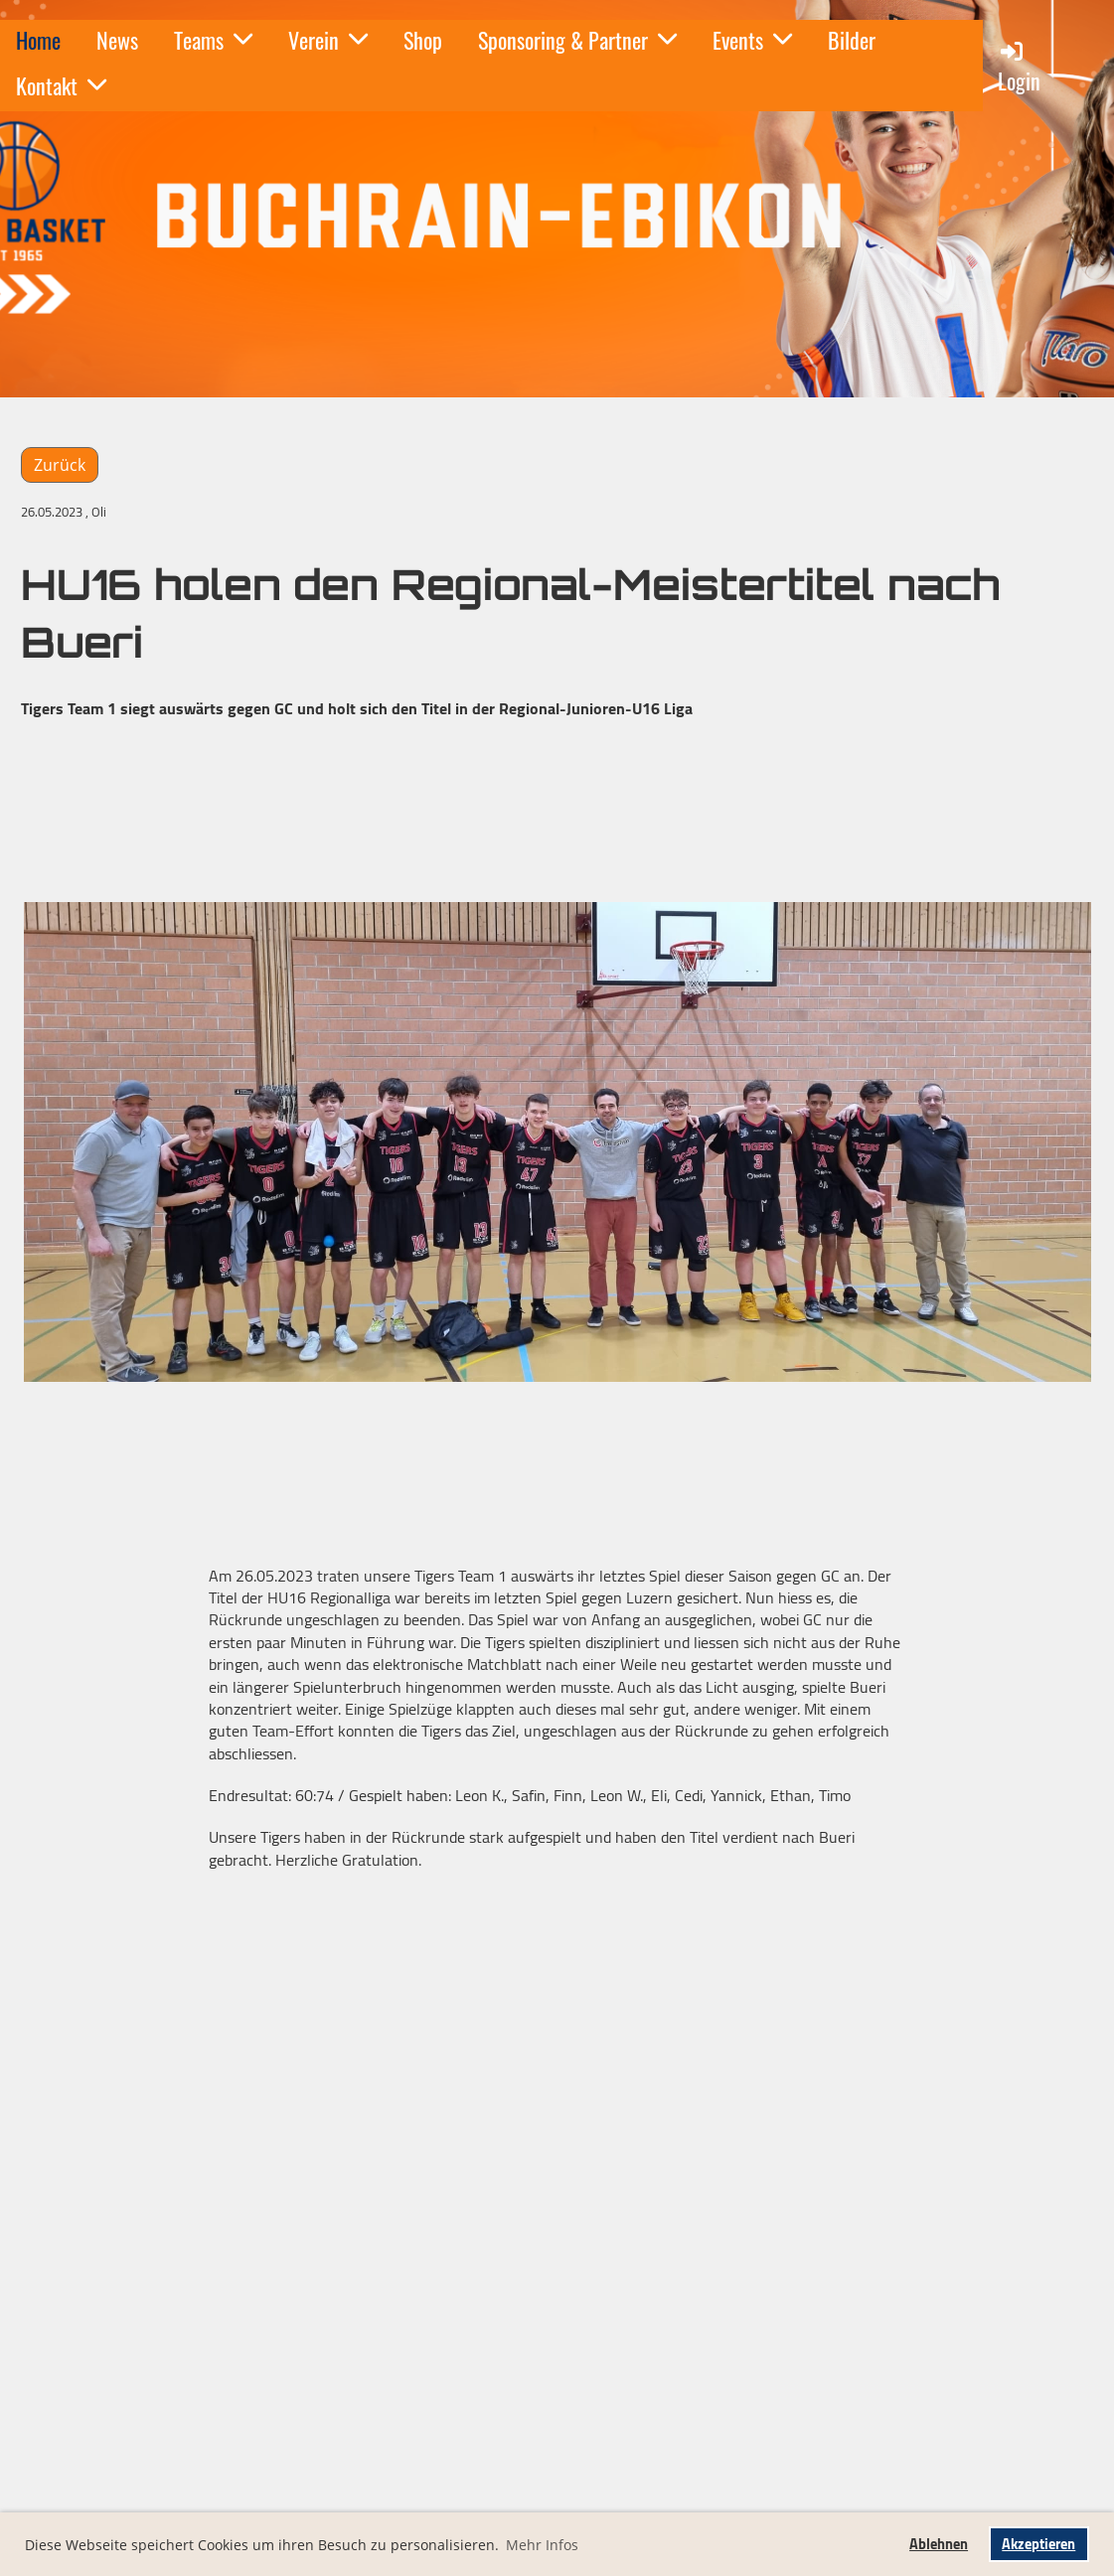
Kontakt (61, 85)
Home (38, 40)
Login (1019, 67)
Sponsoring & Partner (577, 40)
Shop (422, 40)
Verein (328, 40)
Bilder (851, 40)
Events (752, 40)
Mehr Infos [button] (542, 2544)
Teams (213, 40)
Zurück (59, 465)
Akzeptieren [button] (1038, 2543)
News (117, 40)
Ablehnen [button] (938, 2543)
